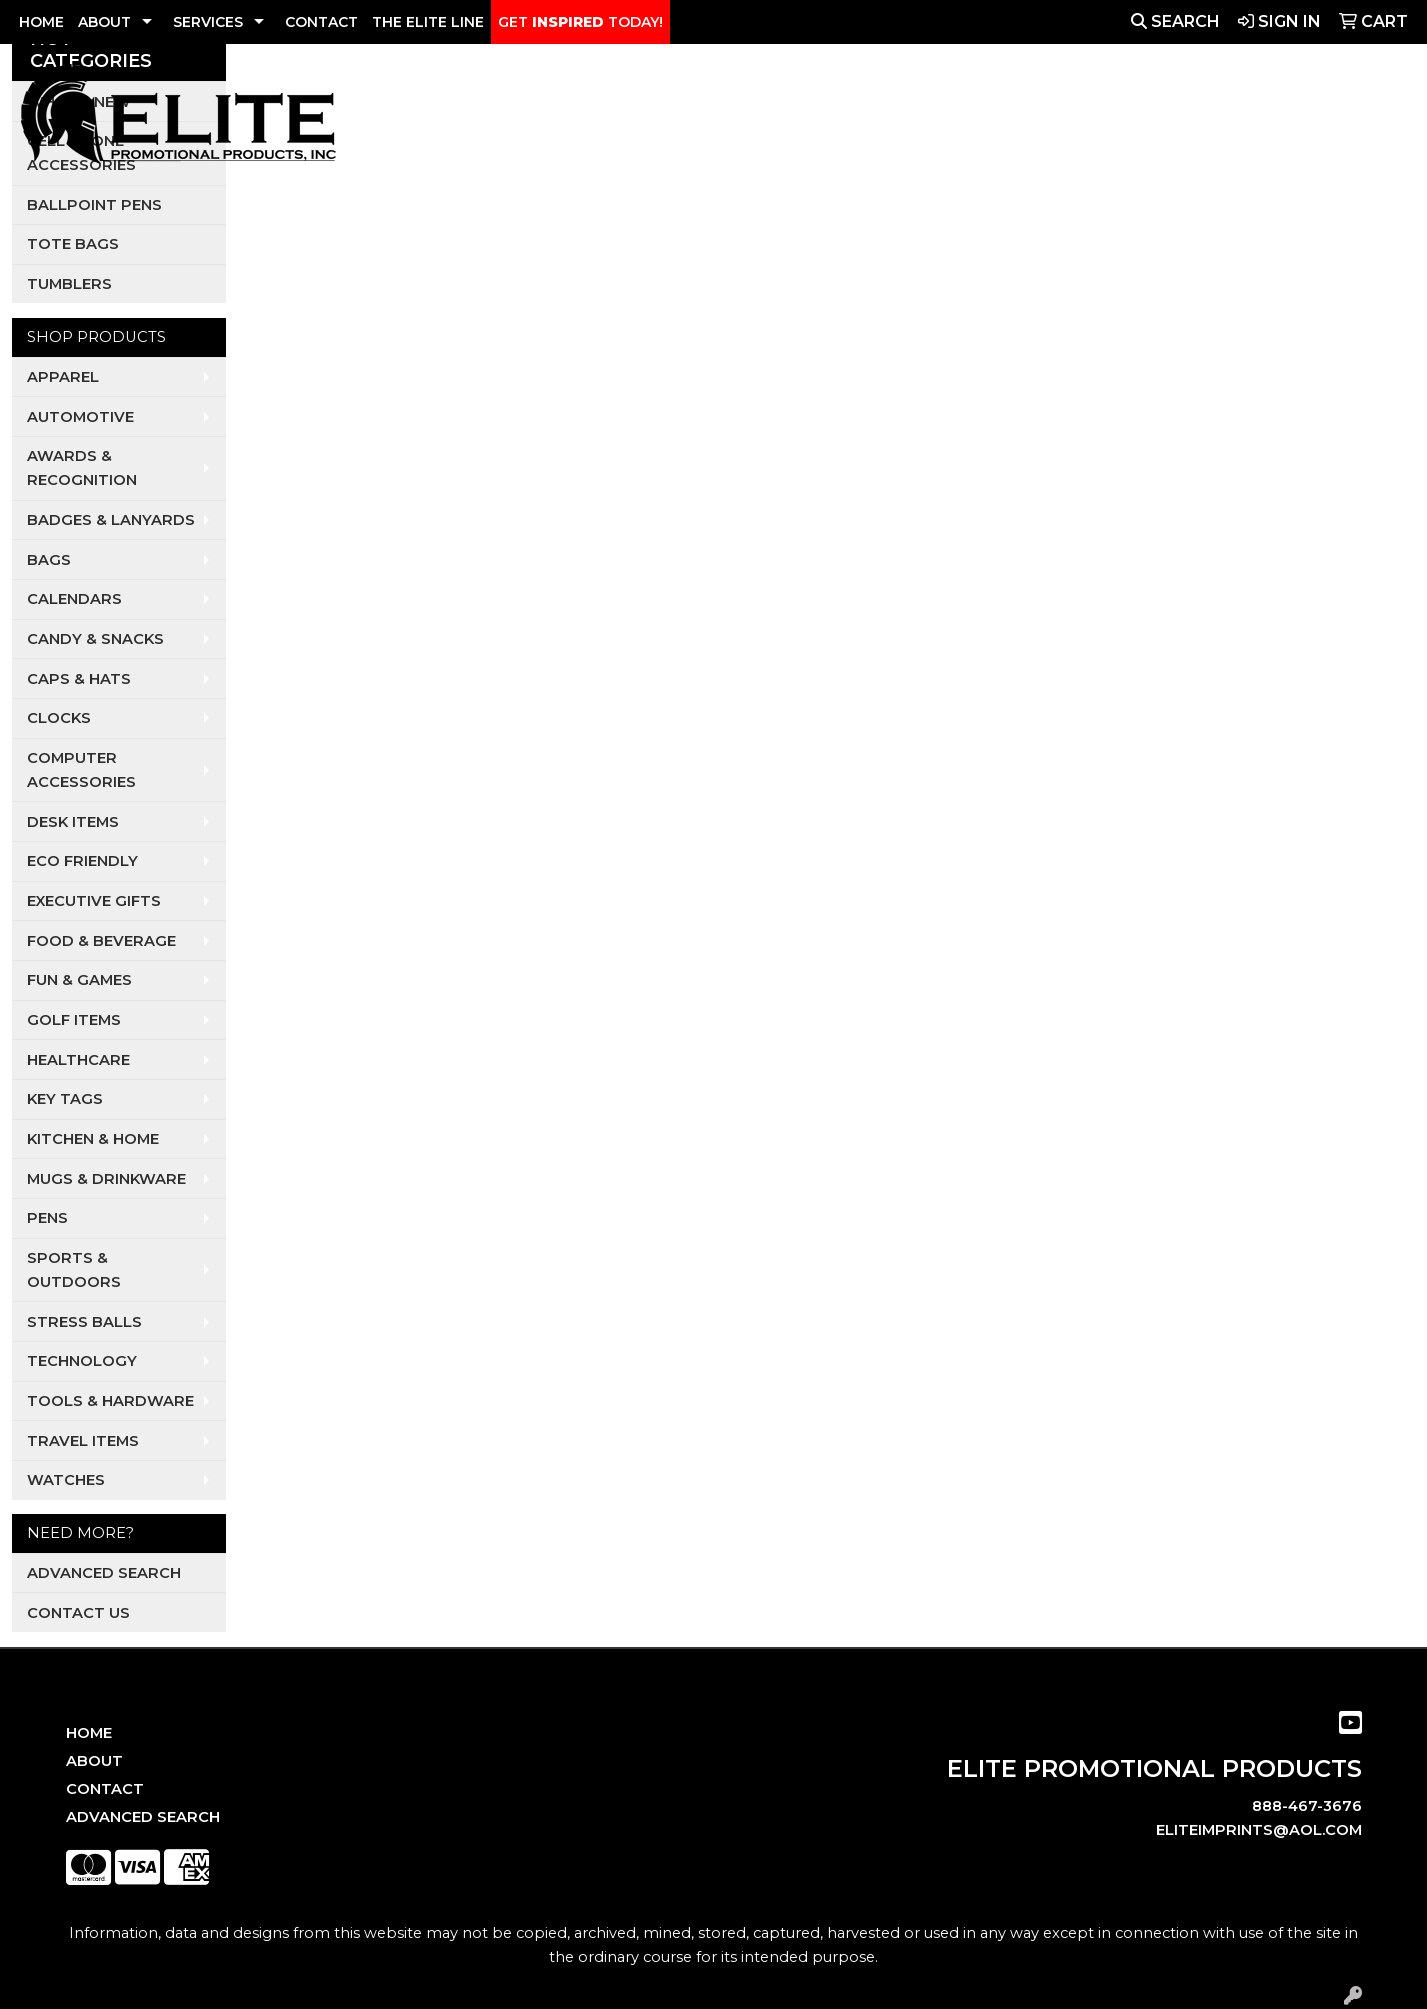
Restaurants (1054, 119)
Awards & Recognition (82, 468)
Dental (796, 119)
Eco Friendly (82, 861)
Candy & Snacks (95, 639)
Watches (66, 1480)
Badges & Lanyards (111, 520)
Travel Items (83, 1441)
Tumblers (69, 284)
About (94, 1761)
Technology (82, 1361)
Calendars (74, 599)
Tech (1148, 119)
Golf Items (74, 1020)
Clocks (59, 718)
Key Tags (65, 1099)
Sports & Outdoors (74, 1270)
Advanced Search (104, 1573)
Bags (49, 560)
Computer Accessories (81, 770)
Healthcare (78, 1060)
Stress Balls (84, 1322)
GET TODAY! (580, 22)
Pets (863, 119)
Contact (105, 1789)
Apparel (633, 119)
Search (1175, 21)
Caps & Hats (79, 679)
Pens (47, 1218)
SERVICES (208, 22)
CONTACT (321, 22)
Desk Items (73, 822)
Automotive (80, 417)
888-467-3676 (1307, 1806)
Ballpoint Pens (94, 205)
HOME (41, 22)
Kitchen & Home (93, 1139)
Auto (725, 119)
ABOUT (104, 22)
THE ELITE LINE (428, 22)
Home (89, 1733)
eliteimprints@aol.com (1259, 1830)
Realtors (940, 119)
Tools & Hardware (110, 1401)
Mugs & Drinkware (106, 1179)
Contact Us (78, 1613)
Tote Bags (73, 244)
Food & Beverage (101, 941)
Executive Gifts (94, 901)
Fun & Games (79, 980)
